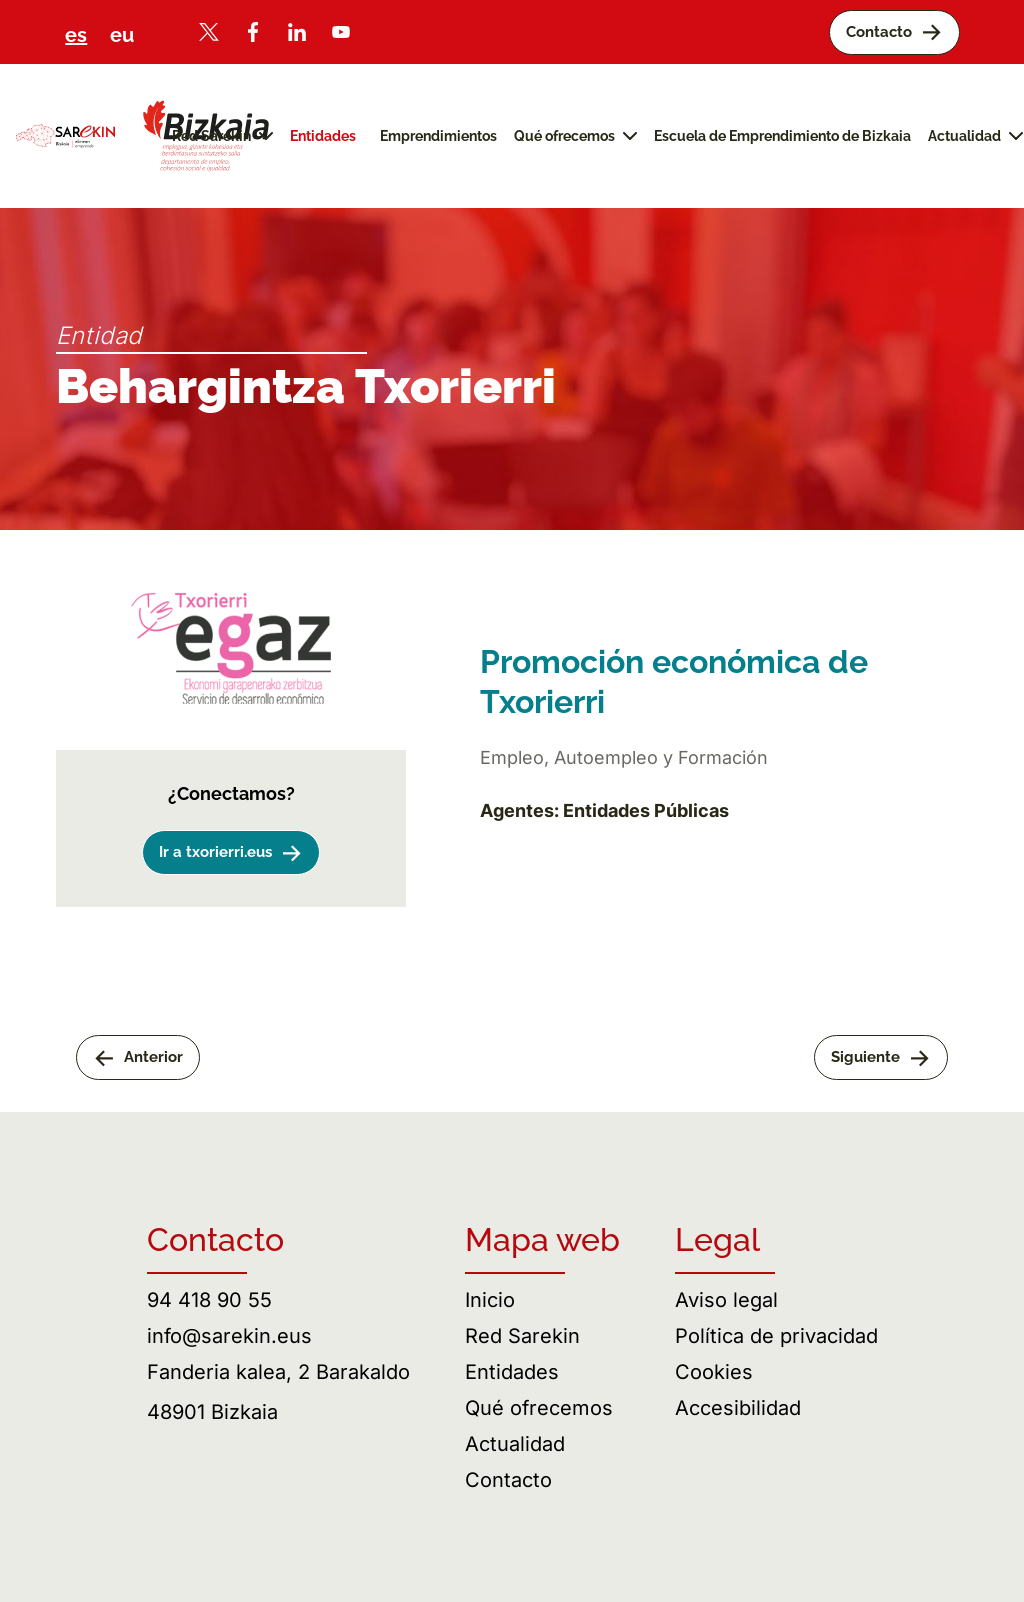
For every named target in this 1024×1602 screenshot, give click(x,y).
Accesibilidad (738, 1408)
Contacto (508, 1480)
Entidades (512, 1372)
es (76, 35)
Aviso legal (726, 1300)
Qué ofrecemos (539, 1408)
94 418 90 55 (209, 1300)
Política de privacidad (776, 1336)
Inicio (490, 1300)
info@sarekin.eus (229, 1336)
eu (122, 35)
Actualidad (515, 1444)
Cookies (714, 1372)
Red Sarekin (522, 1336)
